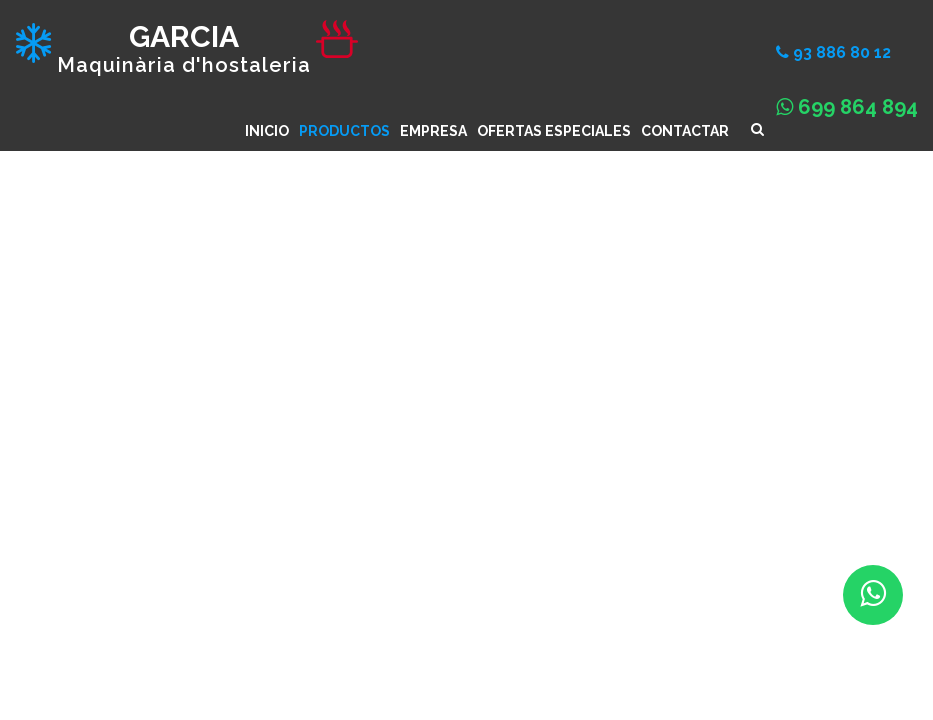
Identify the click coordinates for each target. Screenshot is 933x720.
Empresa (433, 131)
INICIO (267, 131)
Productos (344, 131)
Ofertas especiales (554, 131)
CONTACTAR (685, 131)
